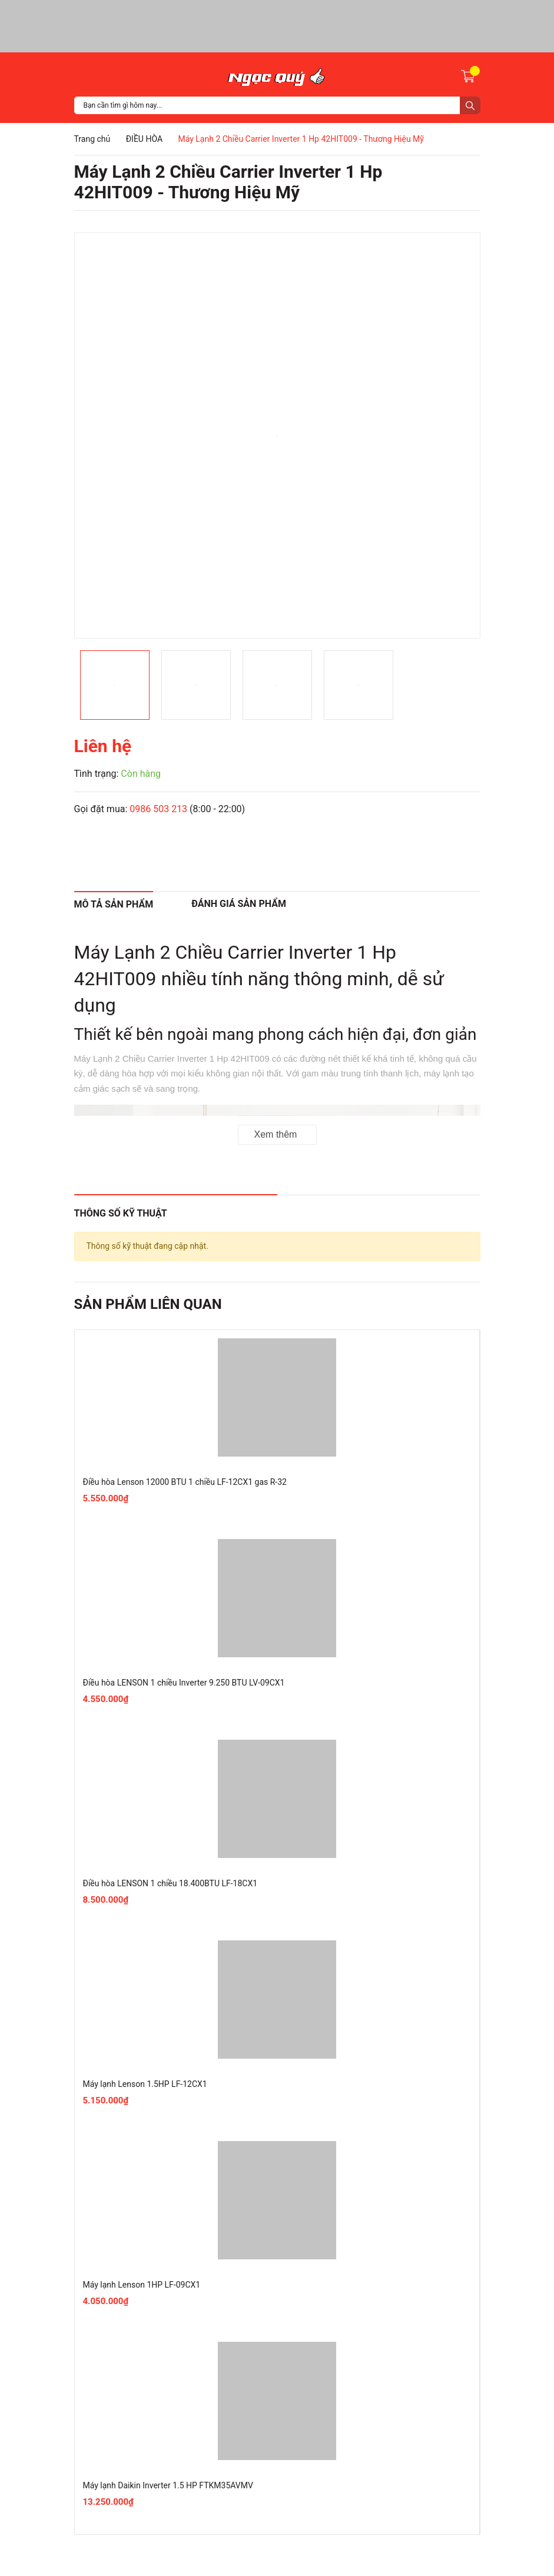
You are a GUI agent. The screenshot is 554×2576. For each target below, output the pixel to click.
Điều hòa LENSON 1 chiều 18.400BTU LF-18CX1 (170, 1883)
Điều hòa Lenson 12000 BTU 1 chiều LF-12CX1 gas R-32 (185, 1482)
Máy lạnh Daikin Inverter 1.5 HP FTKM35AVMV (168, 2485)
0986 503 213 (158, 809)
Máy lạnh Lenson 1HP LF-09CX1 (142, 2284)
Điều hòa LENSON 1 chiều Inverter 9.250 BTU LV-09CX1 (184, 1682)
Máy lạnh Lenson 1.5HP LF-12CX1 (145, 2084)
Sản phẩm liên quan (148, 1304)
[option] (277, 435)
